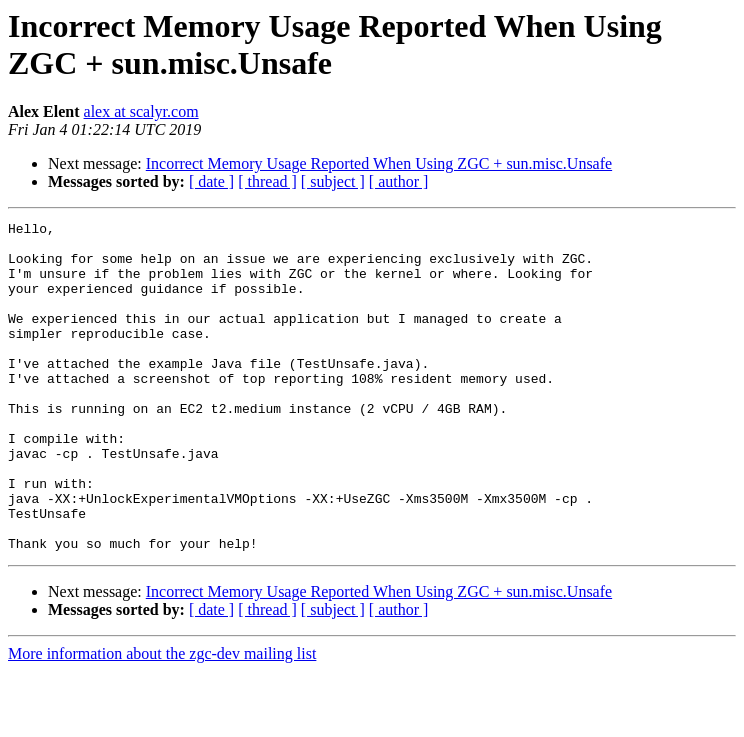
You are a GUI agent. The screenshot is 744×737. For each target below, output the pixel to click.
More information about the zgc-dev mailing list (162, 719)
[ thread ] (267, 181)
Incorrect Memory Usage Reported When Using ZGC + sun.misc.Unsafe (379, 163)
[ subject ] (333, 181)
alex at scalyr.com (141, 111)
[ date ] (211, 181)
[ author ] (399, 181)
